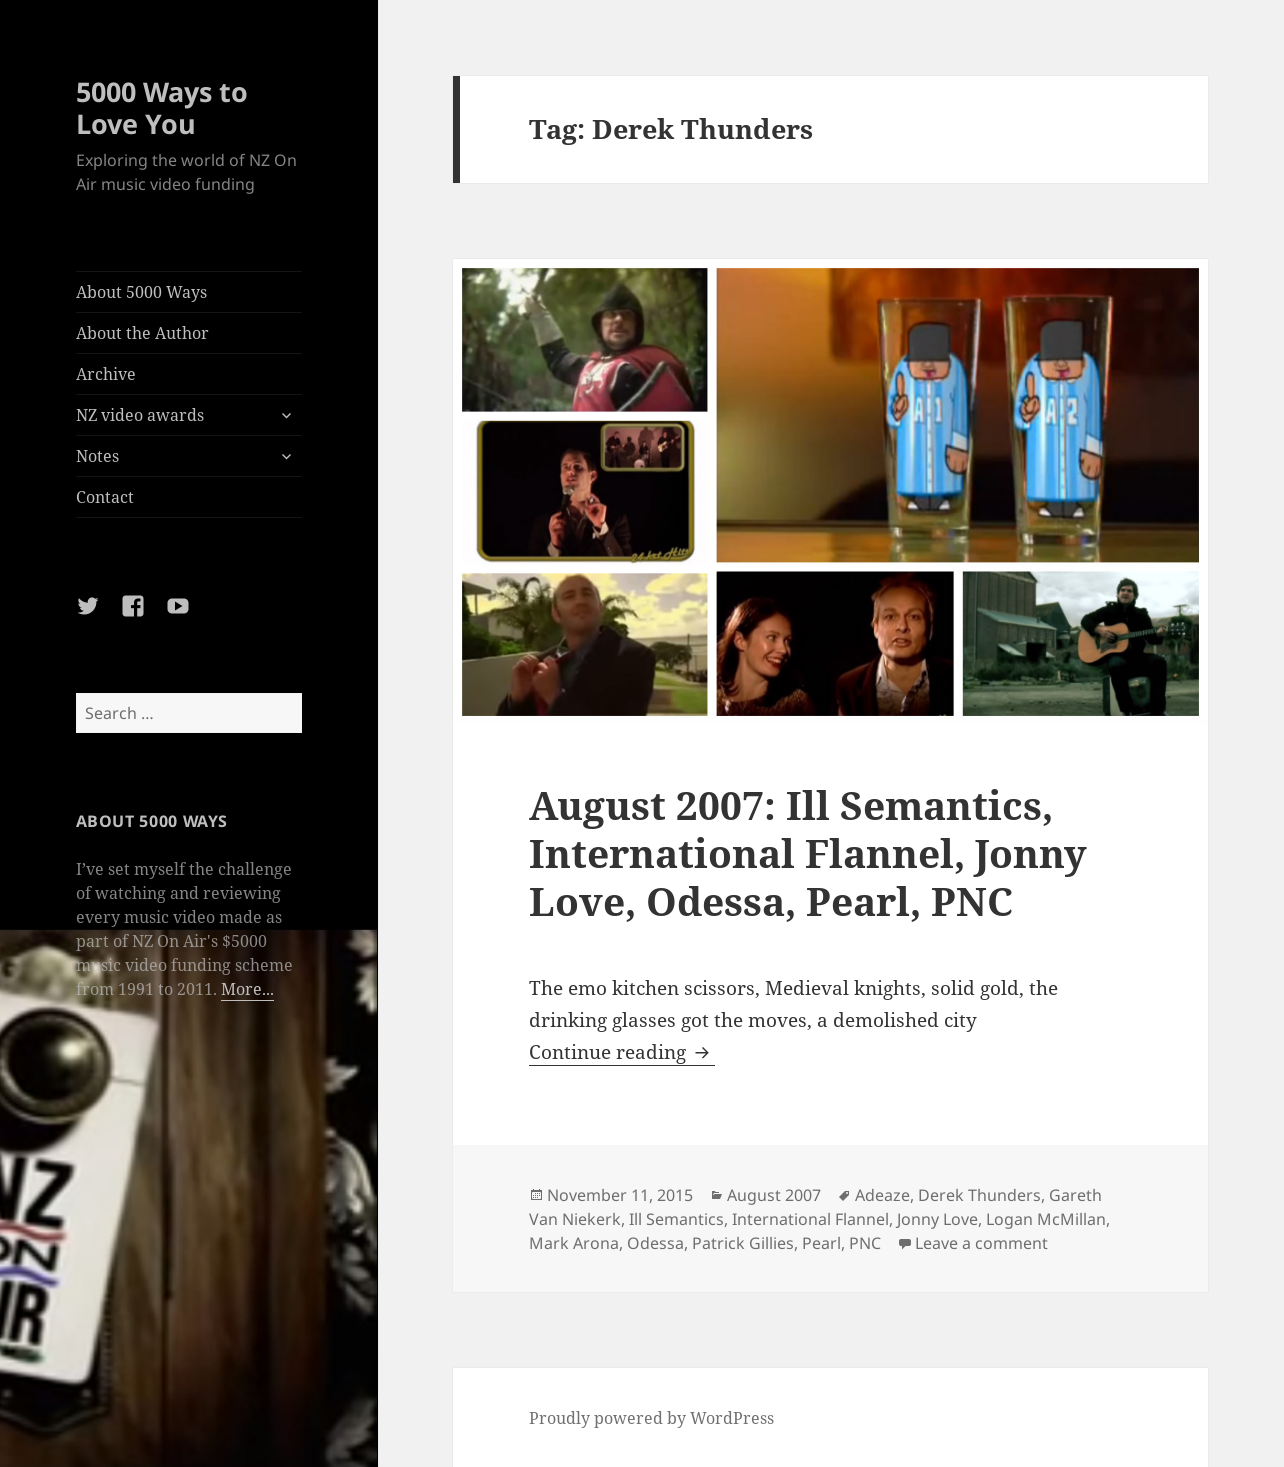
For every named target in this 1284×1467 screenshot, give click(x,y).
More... (247, 989)
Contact (105, 497)
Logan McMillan (1046, 1219)
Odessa (655, 1243)
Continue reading (622, 1052)
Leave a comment (981, 1243)
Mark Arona (574, 1243)
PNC (865, 1243)
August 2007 (774, 1195)
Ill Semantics (676, 1219)
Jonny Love (937, 1219)
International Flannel (810, 1219)
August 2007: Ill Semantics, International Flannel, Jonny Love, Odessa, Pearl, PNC (808, 852)
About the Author (142, 333)
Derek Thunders (979, 1195)
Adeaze (882, 1195)
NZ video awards (140, 415)
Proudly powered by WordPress (651, 1418)
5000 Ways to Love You (162, 107)
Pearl (821, 1243)
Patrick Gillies (743, 1243)
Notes (97, 456)
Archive (106, 374)
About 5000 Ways (141, 292)
